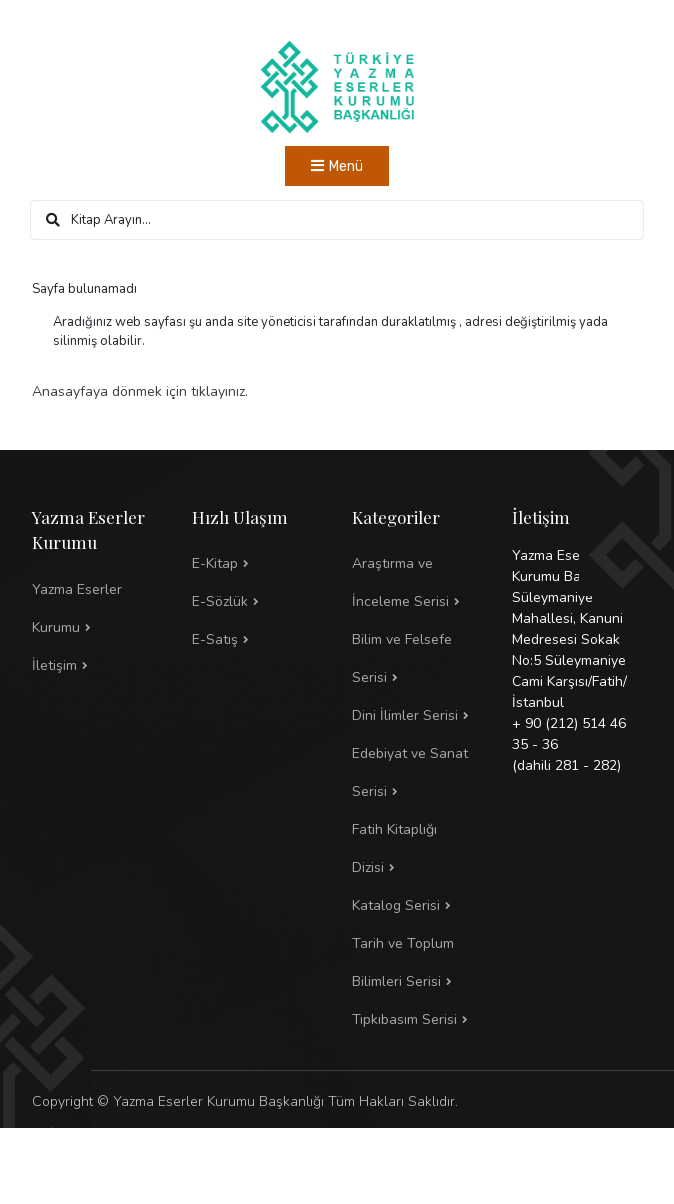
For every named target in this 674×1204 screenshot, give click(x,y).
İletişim (54, 665)
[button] (417, 659)
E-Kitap (215, 563)
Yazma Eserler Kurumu (77, 608)
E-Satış (215, 639)
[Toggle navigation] (337, 166)
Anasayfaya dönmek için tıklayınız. (140, 391)
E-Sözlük (220, 601)
